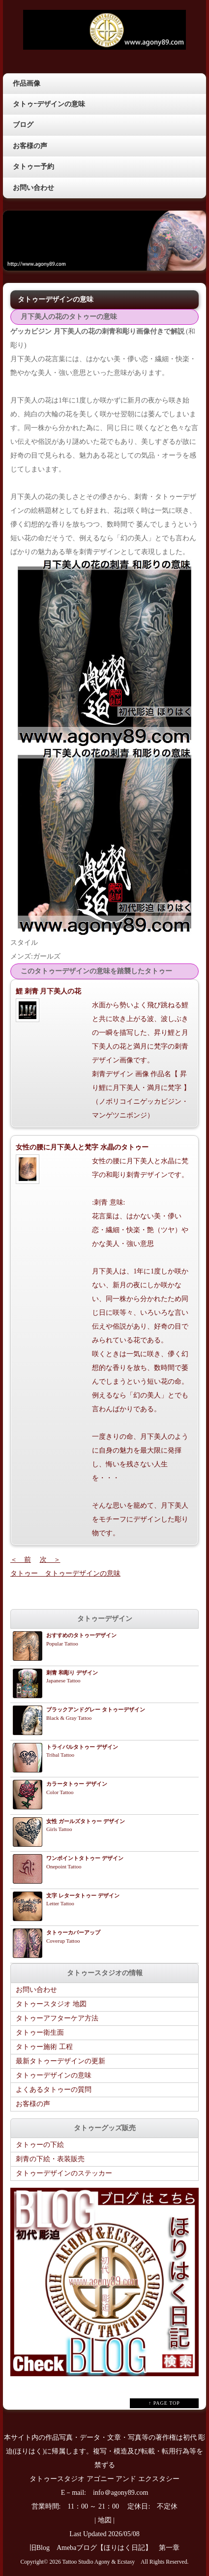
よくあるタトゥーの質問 (53, 2089)
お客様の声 (30, 146)
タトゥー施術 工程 (44, 2046)
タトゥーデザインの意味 (53, 2075)
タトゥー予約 (33, 166)
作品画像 (26, 83)
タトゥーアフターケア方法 (57, 2018)
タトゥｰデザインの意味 (49, 104)
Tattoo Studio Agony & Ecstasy (98, 2562)
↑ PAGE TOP (164, 2403)
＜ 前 (20, 1559)
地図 (105, 2520)
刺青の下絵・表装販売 (50, 2159)
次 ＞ (50, 1559)
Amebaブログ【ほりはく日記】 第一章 (121, 2547)
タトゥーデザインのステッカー (64, 2173)
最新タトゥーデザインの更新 (60, 2061)
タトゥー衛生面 (40, 2032)
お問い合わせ (33, 187)
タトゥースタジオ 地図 (51, 2004)
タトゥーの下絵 (40, 2144)
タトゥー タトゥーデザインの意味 (65, 1573)
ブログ (23, 124)
